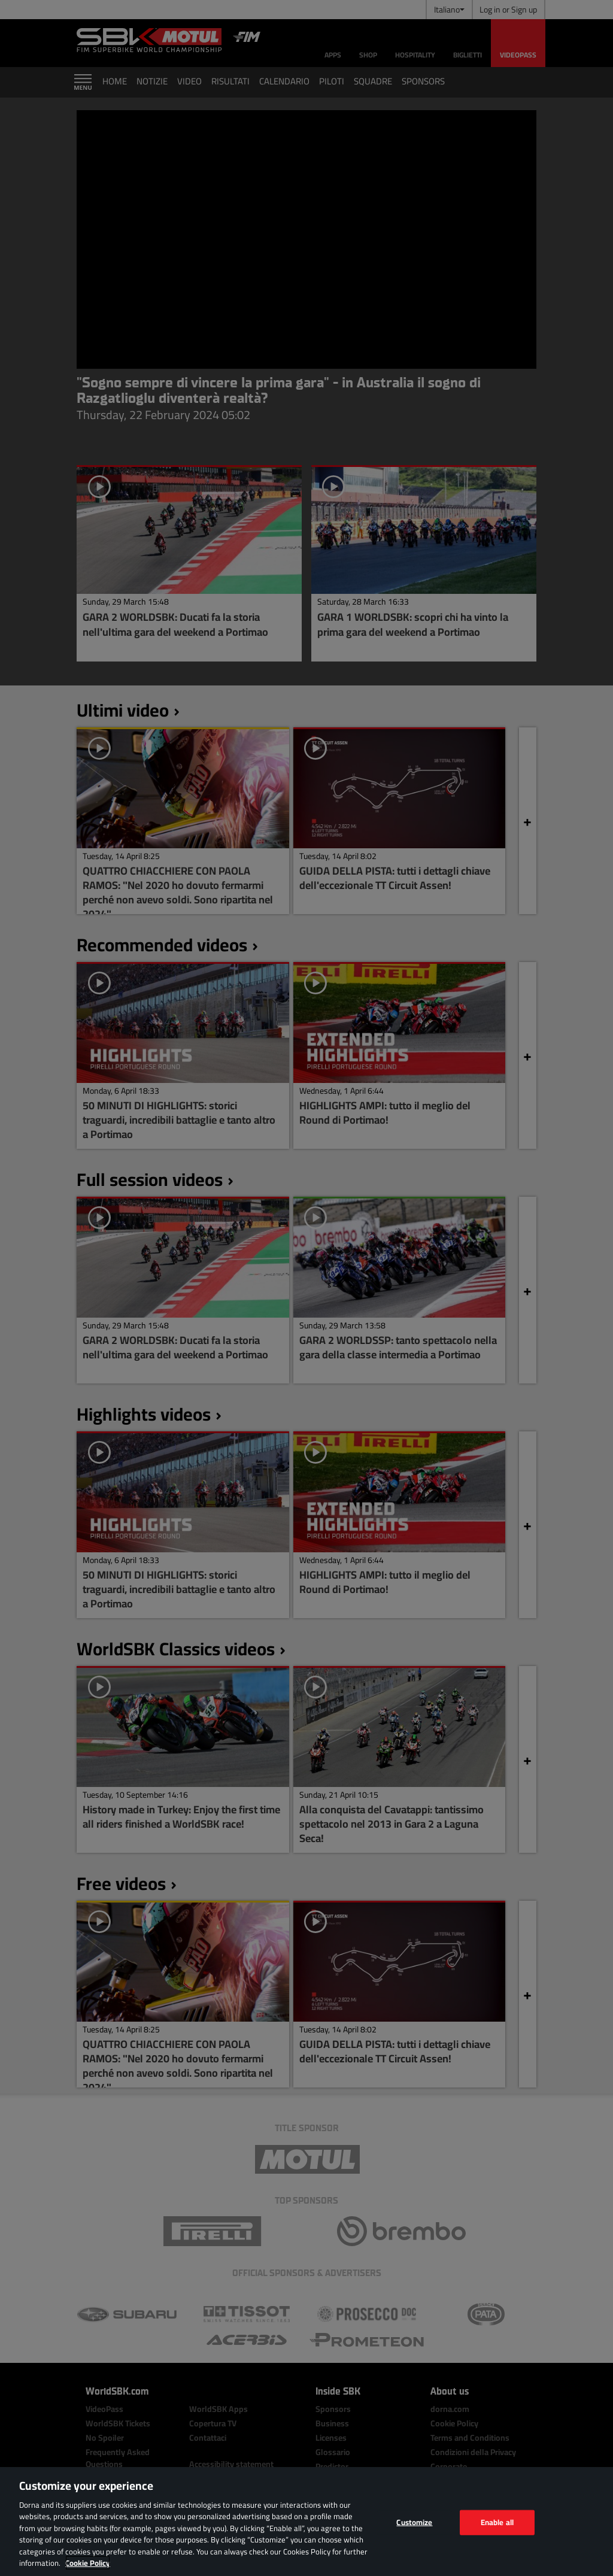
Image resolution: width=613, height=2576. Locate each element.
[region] (306, 2521)
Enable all (497, 2522)
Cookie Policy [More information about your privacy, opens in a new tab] (87, 2563)
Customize (414, 2522)
